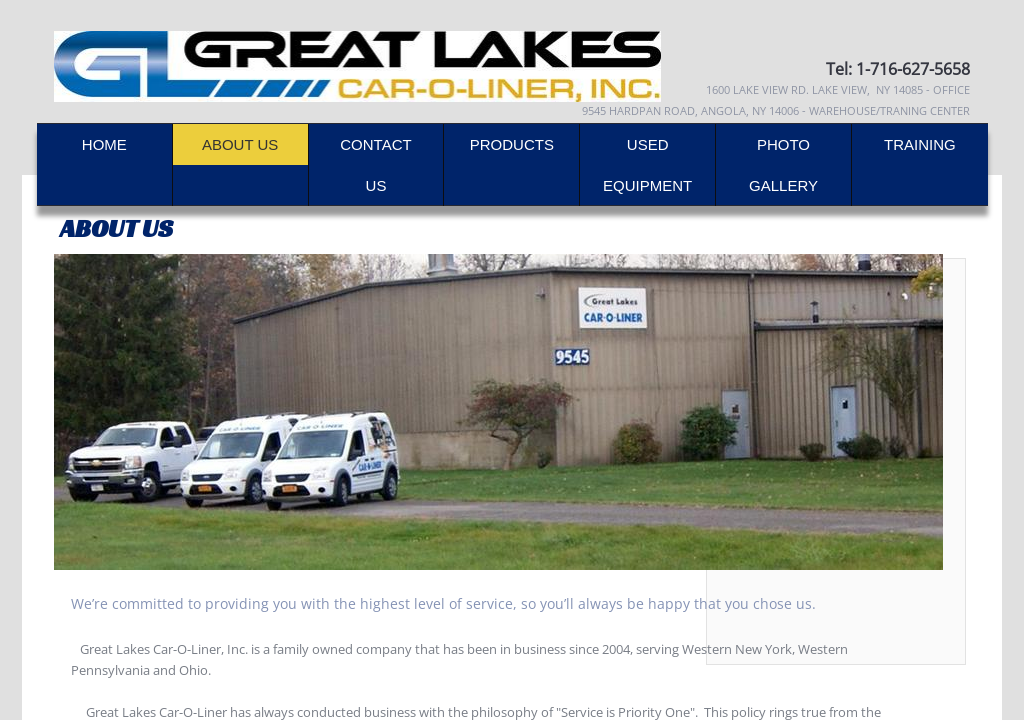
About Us (240, 144)
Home (104, 144)
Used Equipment (647, 165)
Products (512, 144)
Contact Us (375, 165)
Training (920, 144)
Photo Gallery (783, 165)
